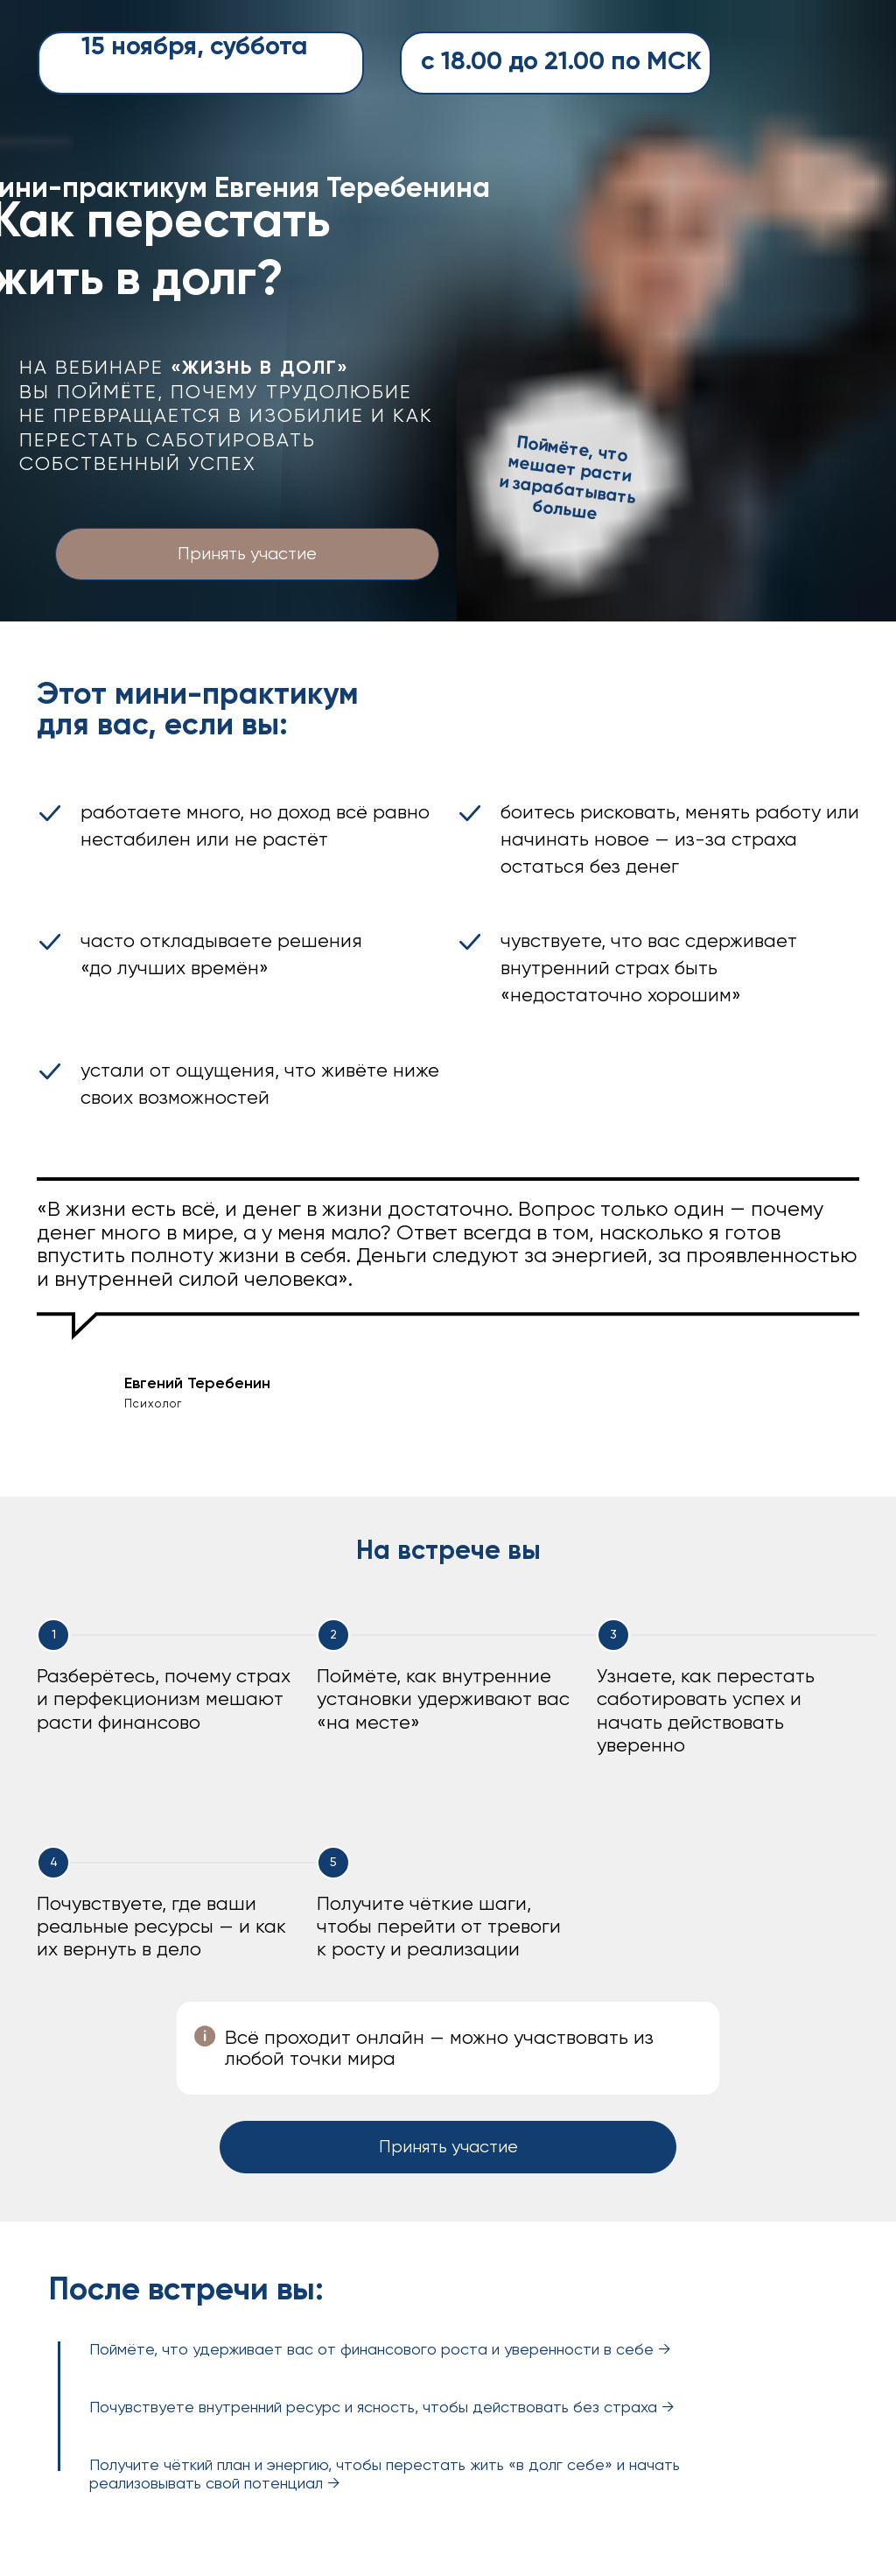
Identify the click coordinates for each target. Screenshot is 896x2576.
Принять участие (247, 554)
